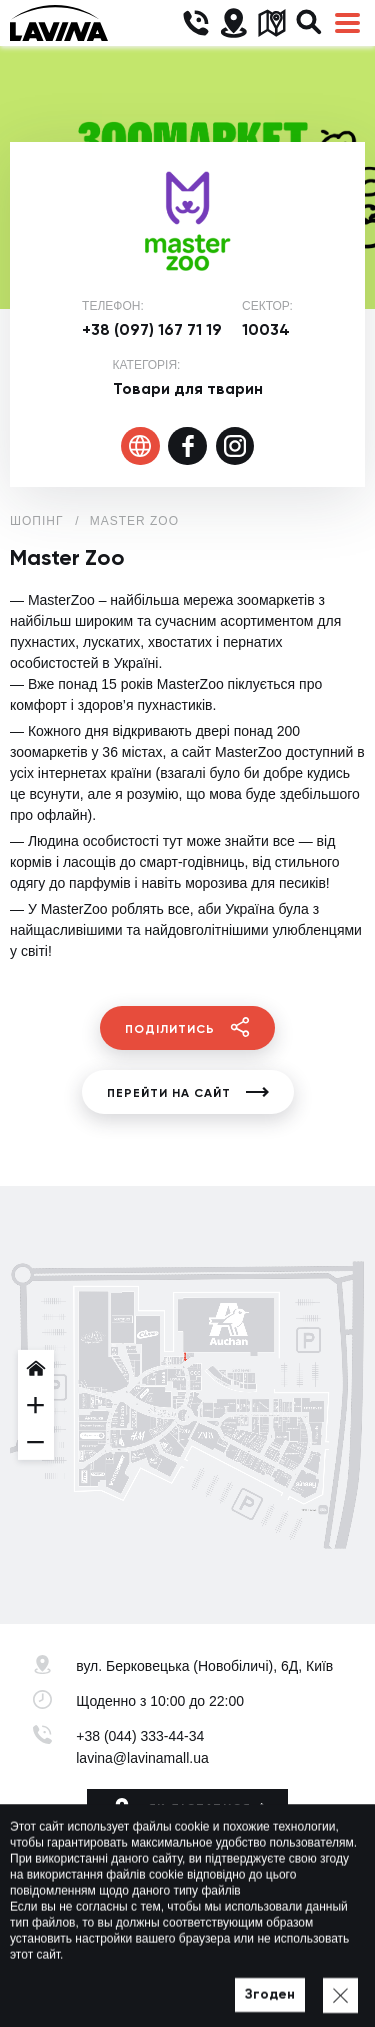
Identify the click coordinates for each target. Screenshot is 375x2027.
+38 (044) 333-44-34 (140, 1736)
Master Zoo (134, 521)
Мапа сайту (248, 1984)
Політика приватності (137, 1984)
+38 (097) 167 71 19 (152, 329)
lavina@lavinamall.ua (142, 1758)
